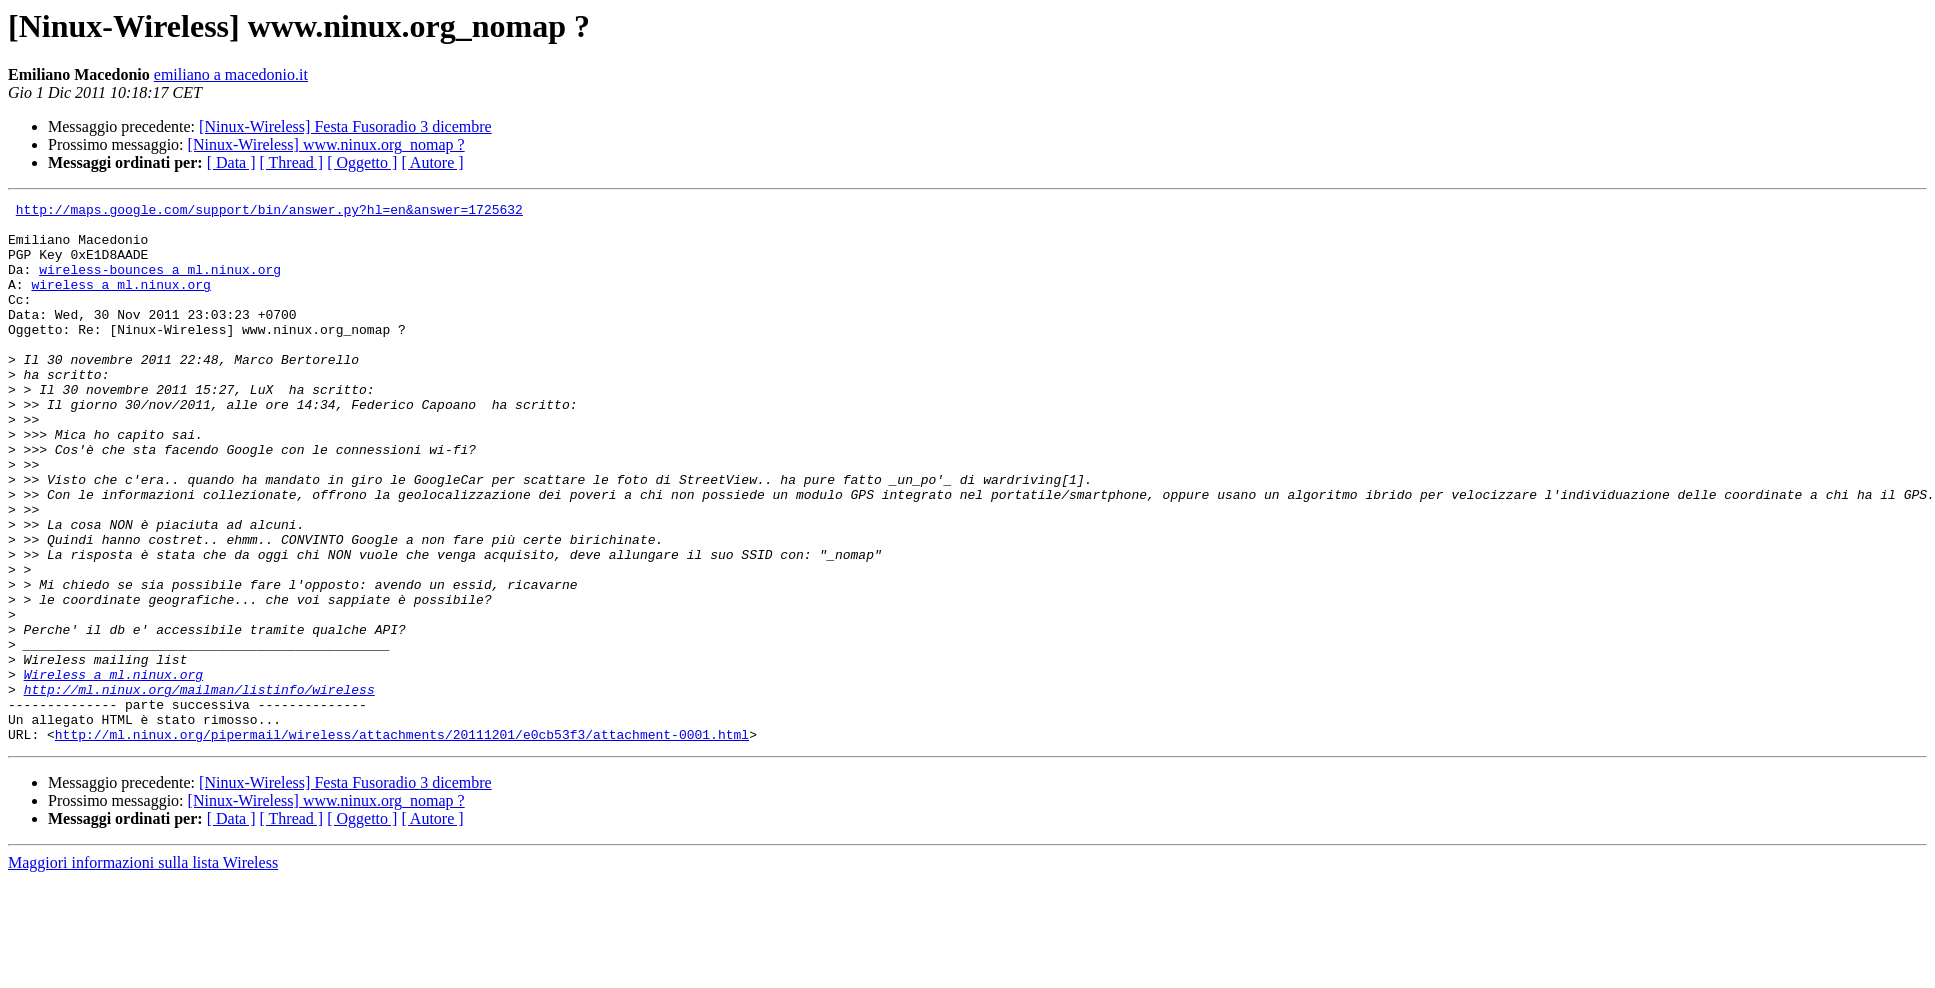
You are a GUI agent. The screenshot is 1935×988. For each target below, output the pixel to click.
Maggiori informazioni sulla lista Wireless (143, 970)
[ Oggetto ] (362, 162)
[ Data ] (231, 162)
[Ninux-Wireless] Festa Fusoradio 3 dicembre (345, 126)
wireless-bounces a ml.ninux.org (160, 284)
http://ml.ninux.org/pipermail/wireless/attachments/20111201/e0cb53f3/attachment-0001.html (402, 842)
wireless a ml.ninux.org (120, 302)
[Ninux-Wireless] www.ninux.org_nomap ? (326, 144)
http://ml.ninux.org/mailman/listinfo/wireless (199, 788)
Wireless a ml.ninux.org (113, 770)
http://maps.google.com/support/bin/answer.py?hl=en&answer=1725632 (269, 212)
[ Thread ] (292, 162)
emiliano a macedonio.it (231, 74)
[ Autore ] (432, 162)
